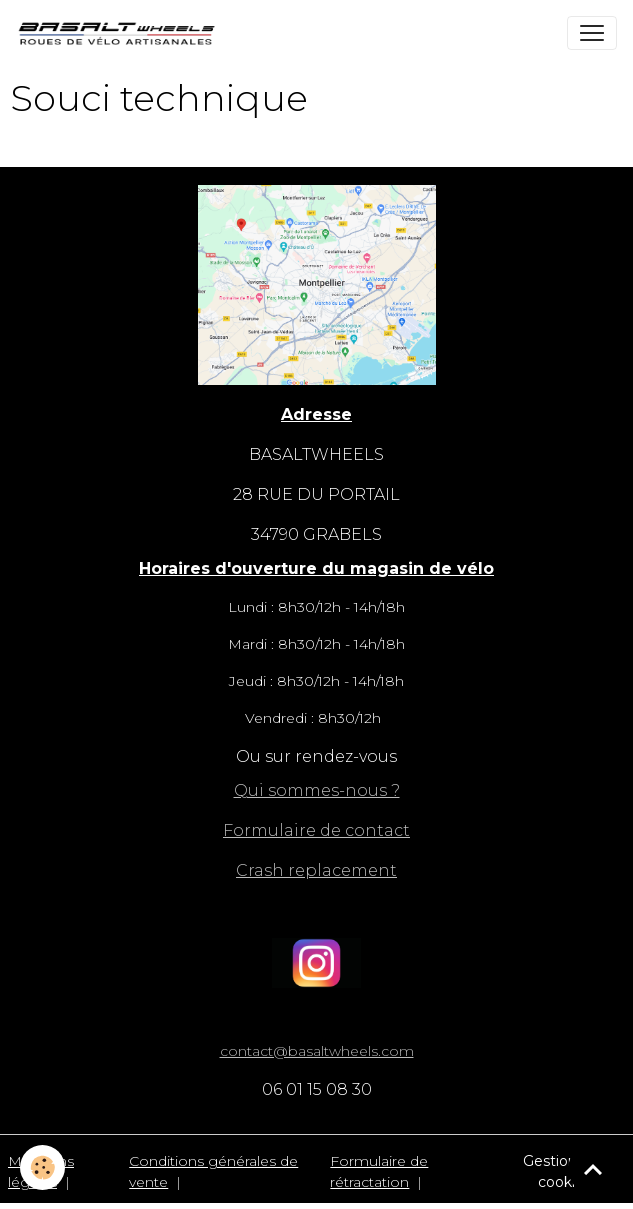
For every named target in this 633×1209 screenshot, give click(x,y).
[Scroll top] (593, 1169)
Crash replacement (316, 870)
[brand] (121, 33)
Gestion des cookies (564, 1171)
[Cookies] (42, 1167)
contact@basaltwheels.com (317, 1051)
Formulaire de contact (316, 830)
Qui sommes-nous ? (317, 790)
